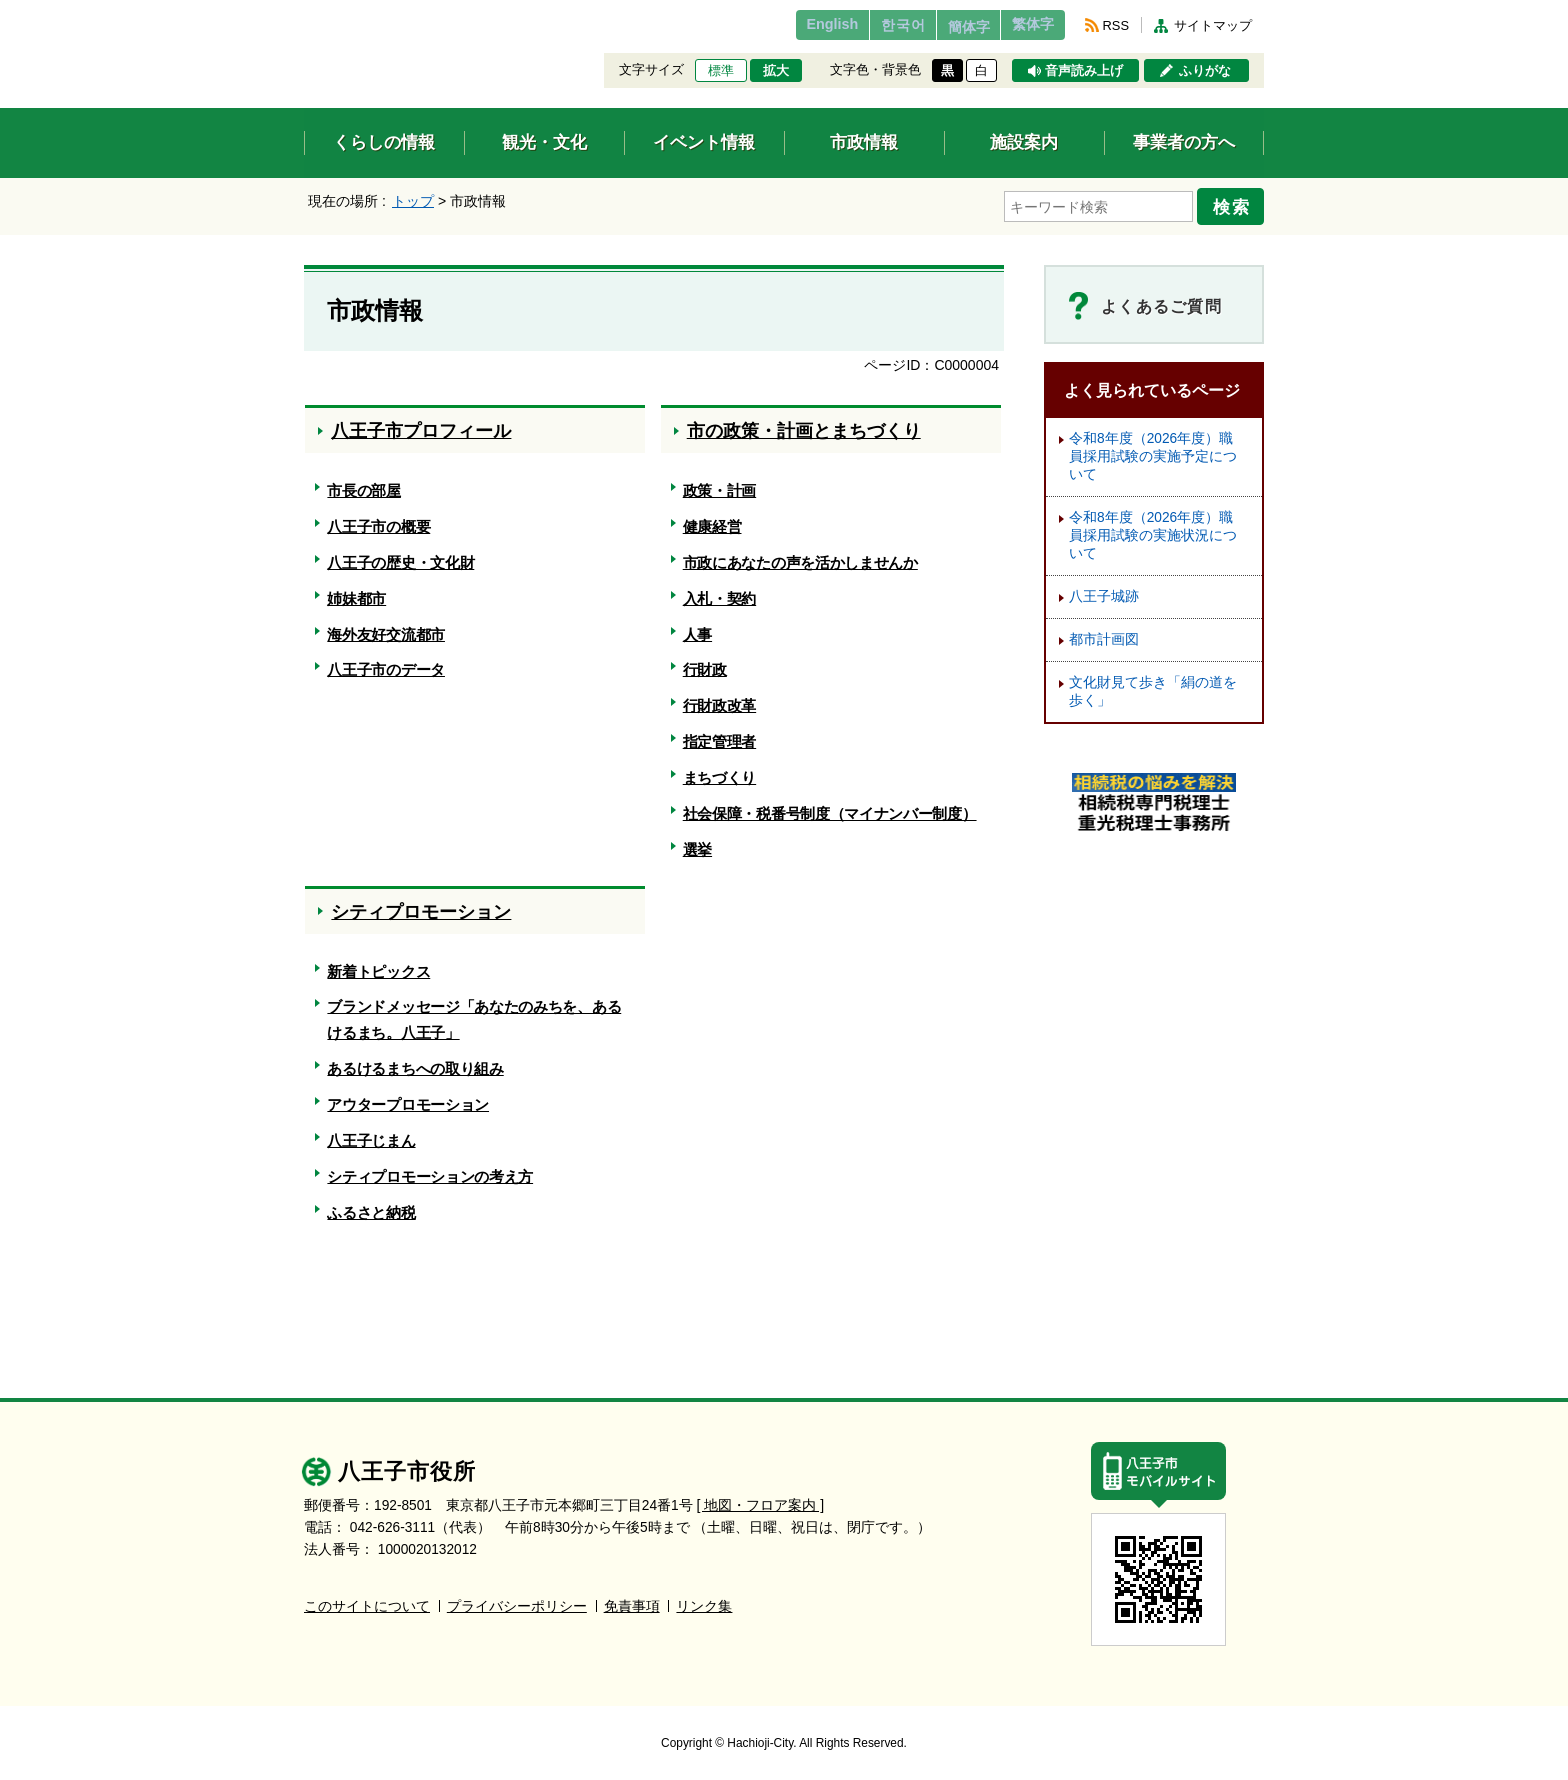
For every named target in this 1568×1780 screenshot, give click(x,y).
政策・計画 (719, 484)
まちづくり (719, 771)
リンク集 (704, 1599)
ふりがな (1205, 71)
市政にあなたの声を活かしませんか (800, 556)
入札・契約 (719, 592)
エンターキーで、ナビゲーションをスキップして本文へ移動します (304, 12)
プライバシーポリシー (517, 1599)
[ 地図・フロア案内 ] (760, 1498)
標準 (721, 71)
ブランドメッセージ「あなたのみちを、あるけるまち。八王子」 (474, 1013)
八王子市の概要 (378, 520)
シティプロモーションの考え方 (430, 1170)
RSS (1116, 25)
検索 (1236, 203)
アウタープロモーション (408, 1098)
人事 (697, 627)
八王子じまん (371, 1134)
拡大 (776, 71)
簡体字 (947, 27)
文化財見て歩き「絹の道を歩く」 (1153, 685)
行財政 (705, 663)
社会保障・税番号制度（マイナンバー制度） (830, 807)
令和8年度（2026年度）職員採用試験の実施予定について (1153, 450)
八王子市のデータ (386, 663)
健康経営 (712, 520)
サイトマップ (1213, 25)
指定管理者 (719, 735)
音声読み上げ (1084, 71)
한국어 (867, 25)
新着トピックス (378, 964)
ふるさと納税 (371, 1205)
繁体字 (1026, 25)
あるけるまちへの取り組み (415, 1062)
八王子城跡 (1104, 590)
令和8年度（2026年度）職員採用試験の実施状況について (1153, 529)
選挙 (697, 843)
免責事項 (632, 1599)
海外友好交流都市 (386, 627)
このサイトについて (367, 1599)
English (787, 25)
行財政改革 (719, 699)
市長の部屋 (363, 484)
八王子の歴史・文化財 (400, 556)
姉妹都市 (356, 592)
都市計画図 (1104, 633)
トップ (413, 201)
